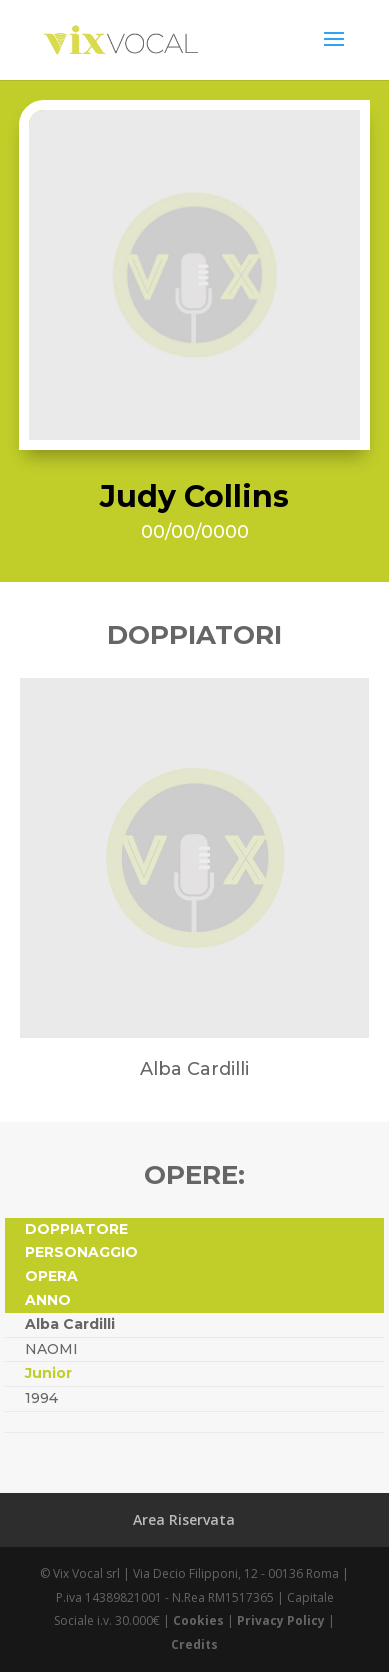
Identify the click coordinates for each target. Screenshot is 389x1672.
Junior (48, 1373)
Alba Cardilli (70, 1324)
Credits (194, 1644)
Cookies (198, 1620)
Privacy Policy (281, 1620)
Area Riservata (184, 1519)
